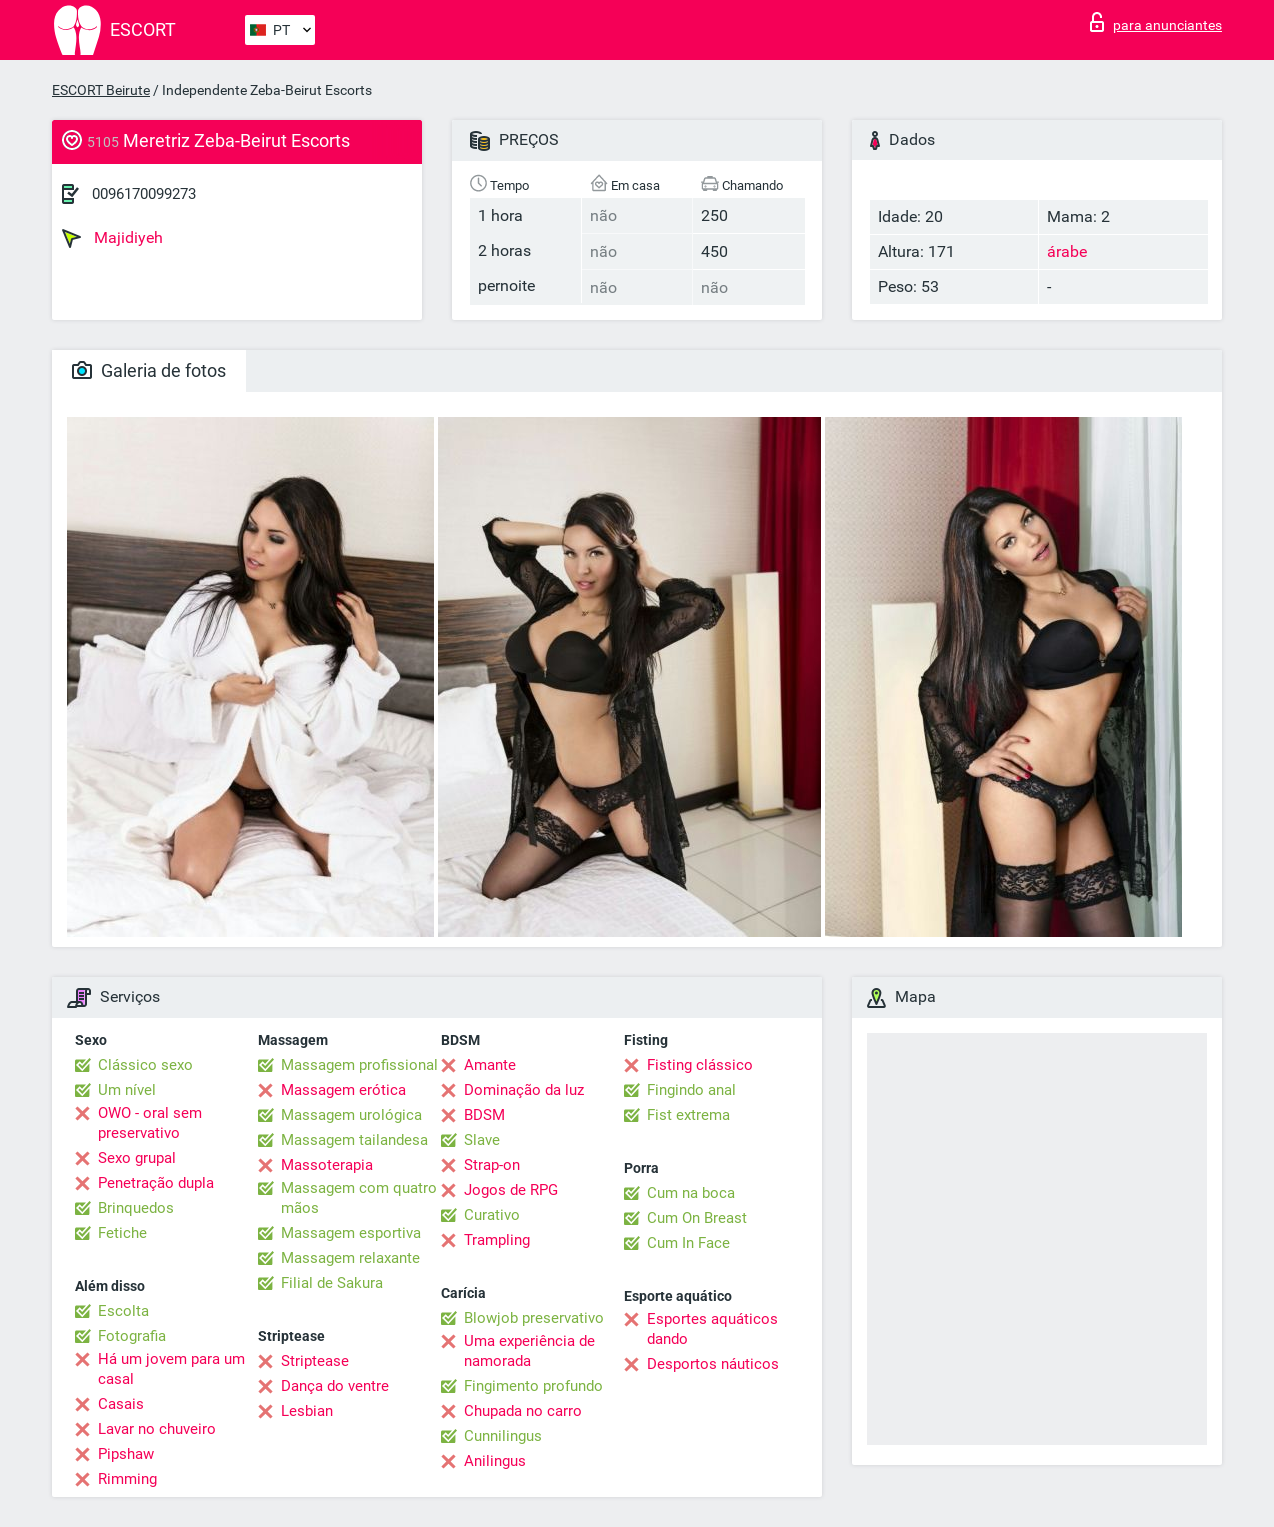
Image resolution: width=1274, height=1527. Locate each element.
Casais (121, 1404)
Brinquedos (136, 1208)
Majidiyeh (112, 238)
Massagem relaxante (350, 1258)
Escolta (123, 1311)
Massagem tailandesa (354, 1140)
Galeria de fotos (149, 370)
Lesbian (307, 1411)
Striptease (315, 1361)
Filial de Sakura (332, 1283)
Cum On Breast (697, 1218)
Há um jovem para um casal (171, 1369)
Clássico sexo (145, 1065)
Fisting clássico (700, 1065)
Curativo (492, 1215)
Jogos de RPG (511, 1190)
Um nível (127, 1090)
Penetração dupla (156, 1183)
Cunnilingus (503, 1436)
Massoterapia (327, 1165)
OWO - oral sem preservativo (150, 1123)
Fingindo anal (691, 1090)
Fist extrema (688, 1115)
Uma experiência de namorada (529, 1351)
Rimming (127, 1479)
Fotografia (132, 1336)
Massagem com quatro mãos (359, 1198)
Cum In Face (688, 1243)
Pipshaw (126, 1454)
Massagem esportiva (351, 1233)
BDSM (484, 1115)
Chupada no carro (523, 1411)
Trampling (497, 1240)
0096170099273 (144, 194)
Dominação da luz (524, 1090)
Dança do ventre (335, 1386)
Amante (490, 1065)
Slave (482, 1140)
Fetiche (122, 1233)
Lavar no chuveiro (157, 1429)
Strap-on (492, 1165)
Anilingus (495, 1461)
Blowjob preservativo (534, 1318)
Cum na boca (691, 1193)
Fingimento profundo (533, 1386)
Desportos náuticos (713, 1364)
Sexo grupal (137, 1158)
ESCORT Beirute (101, 90)
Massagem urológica (351, 1115)
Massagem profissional (359, 1065)
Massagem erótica (343, 1090)
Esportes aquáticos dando (712, 1329)
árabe (1067, 251)
